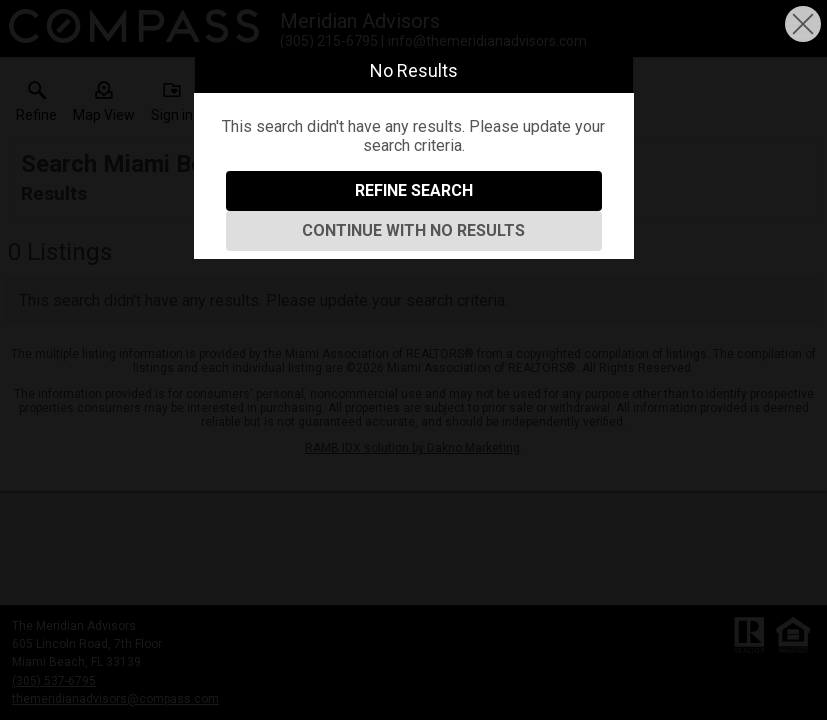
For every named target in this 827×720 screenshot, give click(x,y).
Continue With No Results (413, 230)
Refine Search (414, 190)
